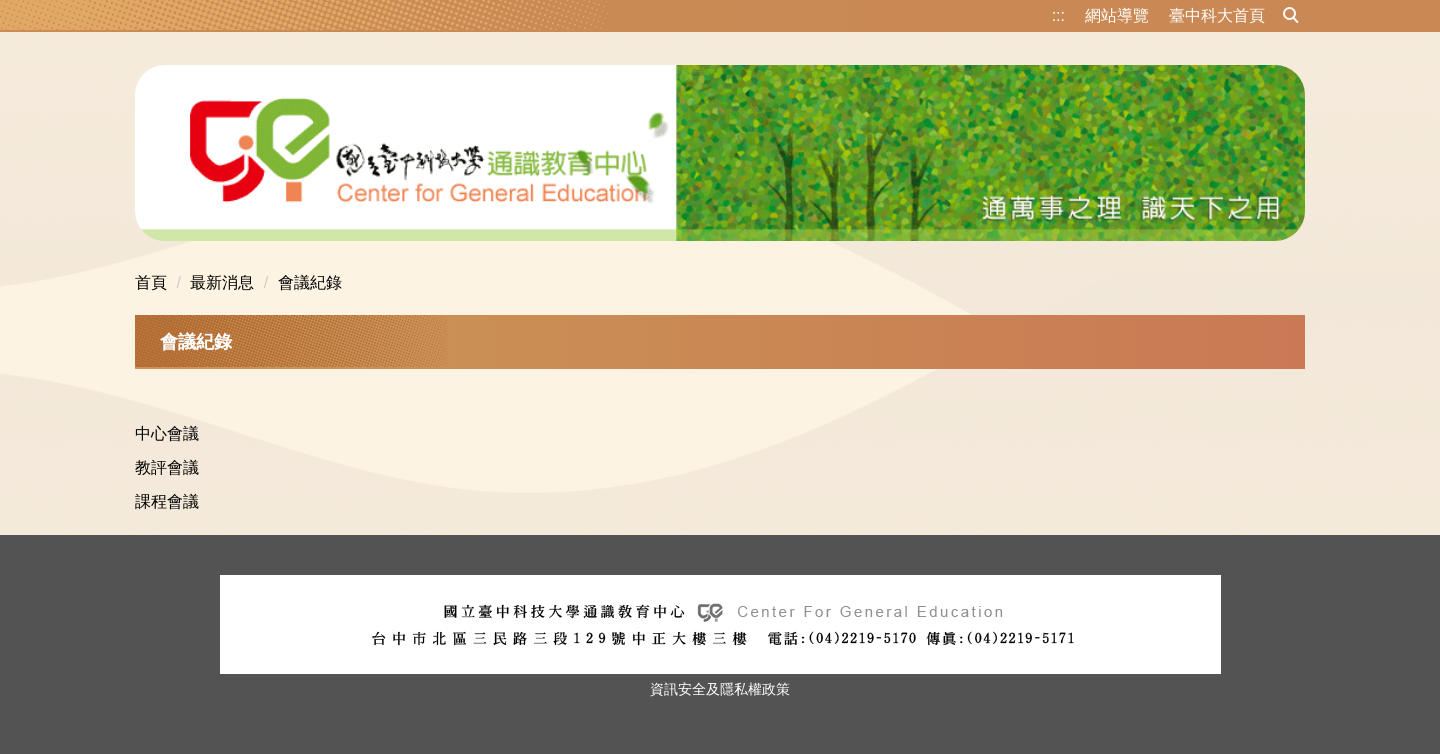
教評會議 (167, 467)
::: (1058, 15)
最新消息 (222, 282)
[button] (1291, 16)
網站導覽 (1117, 15)
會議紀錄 (310, 282)
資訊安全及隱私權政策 (720, 689)
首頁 (151, 282)
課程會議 (167, 501)
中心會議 (167, 433)
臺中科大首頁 (1217, 15)
